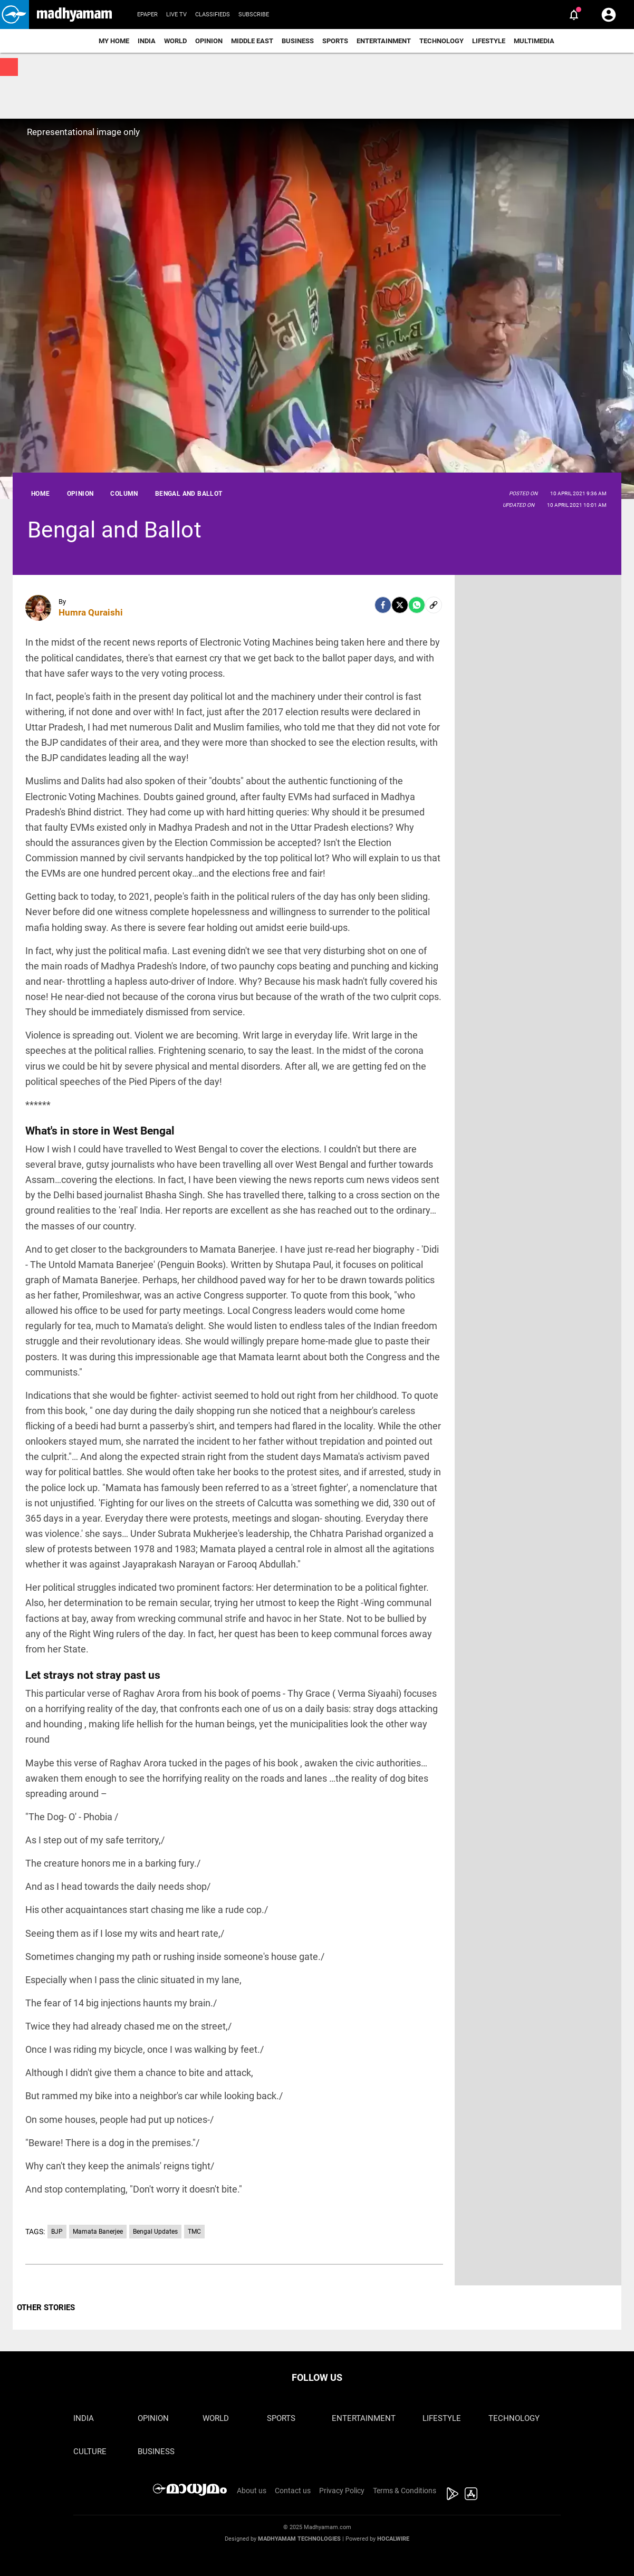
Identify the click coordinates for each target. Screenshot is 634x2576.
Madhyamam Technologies (299, 2538)
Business (298, 41)
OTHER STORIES (46, 2307)
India (147, 41)
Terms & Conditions (404, 2490)
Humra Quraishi (91, 612)
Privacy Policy (341, 2490)
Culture (90, 2451)
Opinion (209, 41)
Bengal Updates (155, 2231)
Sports (335, 41)
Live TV (176, 14)
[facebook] (382, 605)
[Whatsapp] (416, 605)
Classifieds (212, 14)
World (175, 41)
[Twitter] (399, 605)
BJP (57, 2231)
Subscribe (253, 14)
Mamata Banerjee (98, 2231)
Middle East (252, 41)
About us (251, 2490)
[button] (14, 14)
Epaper (147, 14)
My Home (114, 41)
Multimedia (534, 41)
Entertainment (384, 41)
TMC (194, 2231)
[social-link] (433, 605)
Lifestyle (488, 41)
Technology (441, 41)
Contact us (293, 2490)
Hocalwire (393, 2538)
